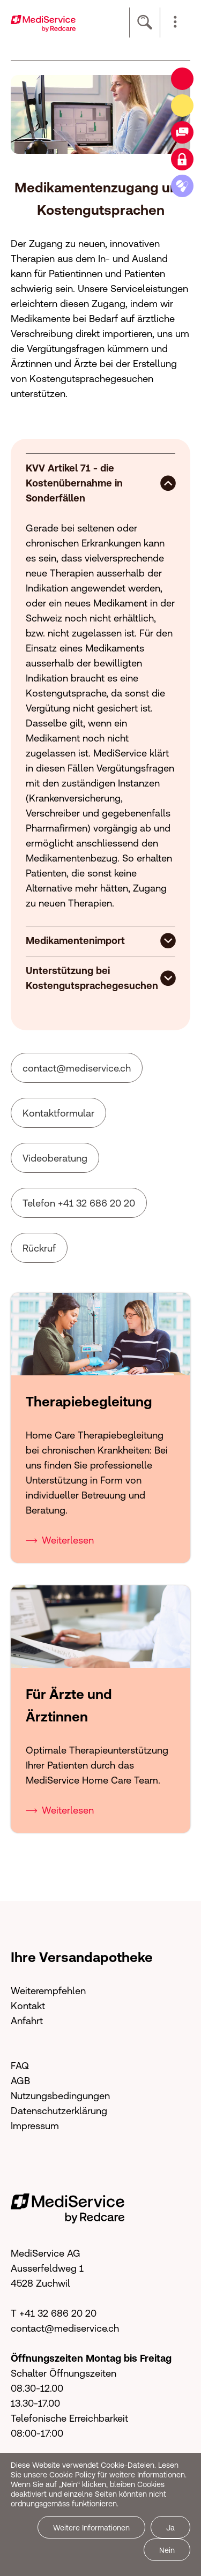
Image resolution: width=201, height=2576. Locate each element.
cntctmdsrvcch (77, 1064)
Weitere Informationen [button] (91, 2527)
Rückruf (39, 1244)
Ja (170, 2527)
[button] (175, 23)
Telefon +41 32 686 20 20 (79, 1199)
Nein (167, 2550)
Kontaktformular (58, 1109)
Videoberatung (55, 1154)
